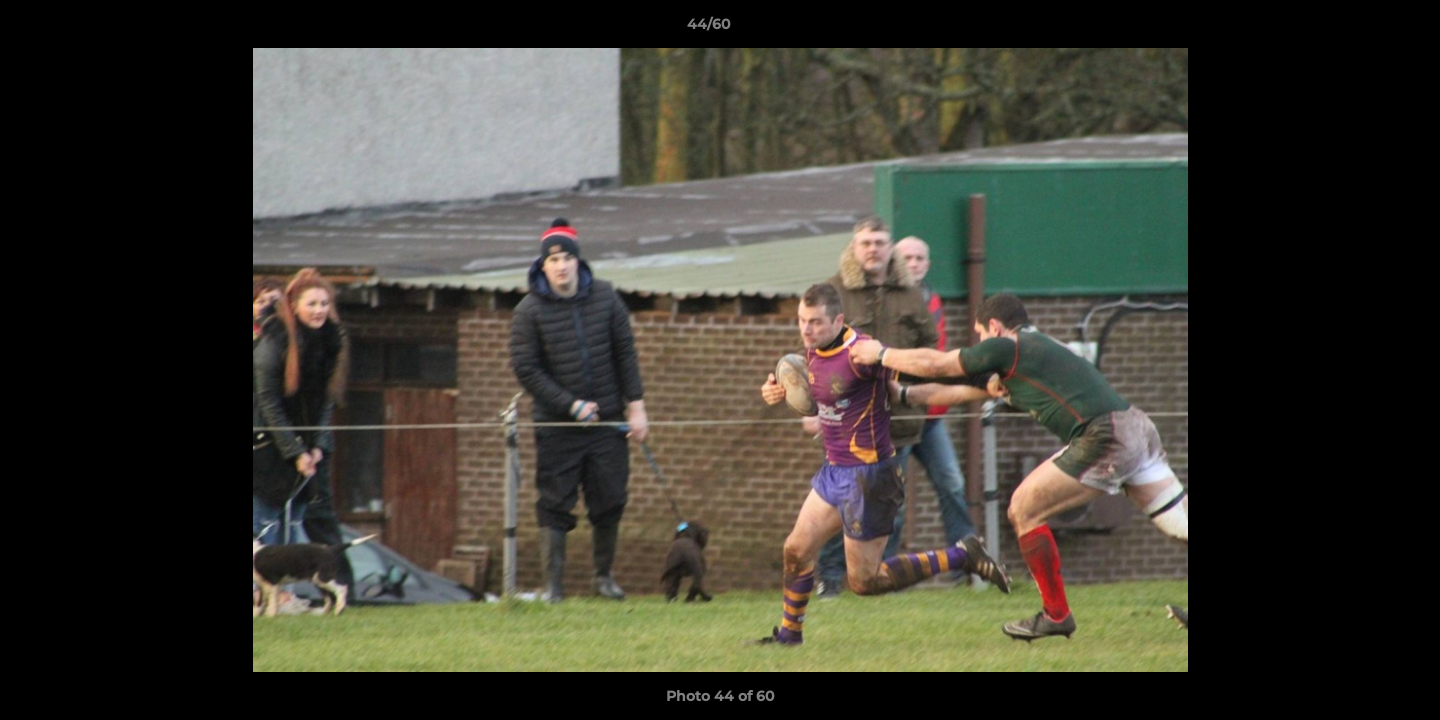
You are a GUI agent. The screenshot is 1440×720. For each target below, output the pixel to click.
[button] (1356, 29)
